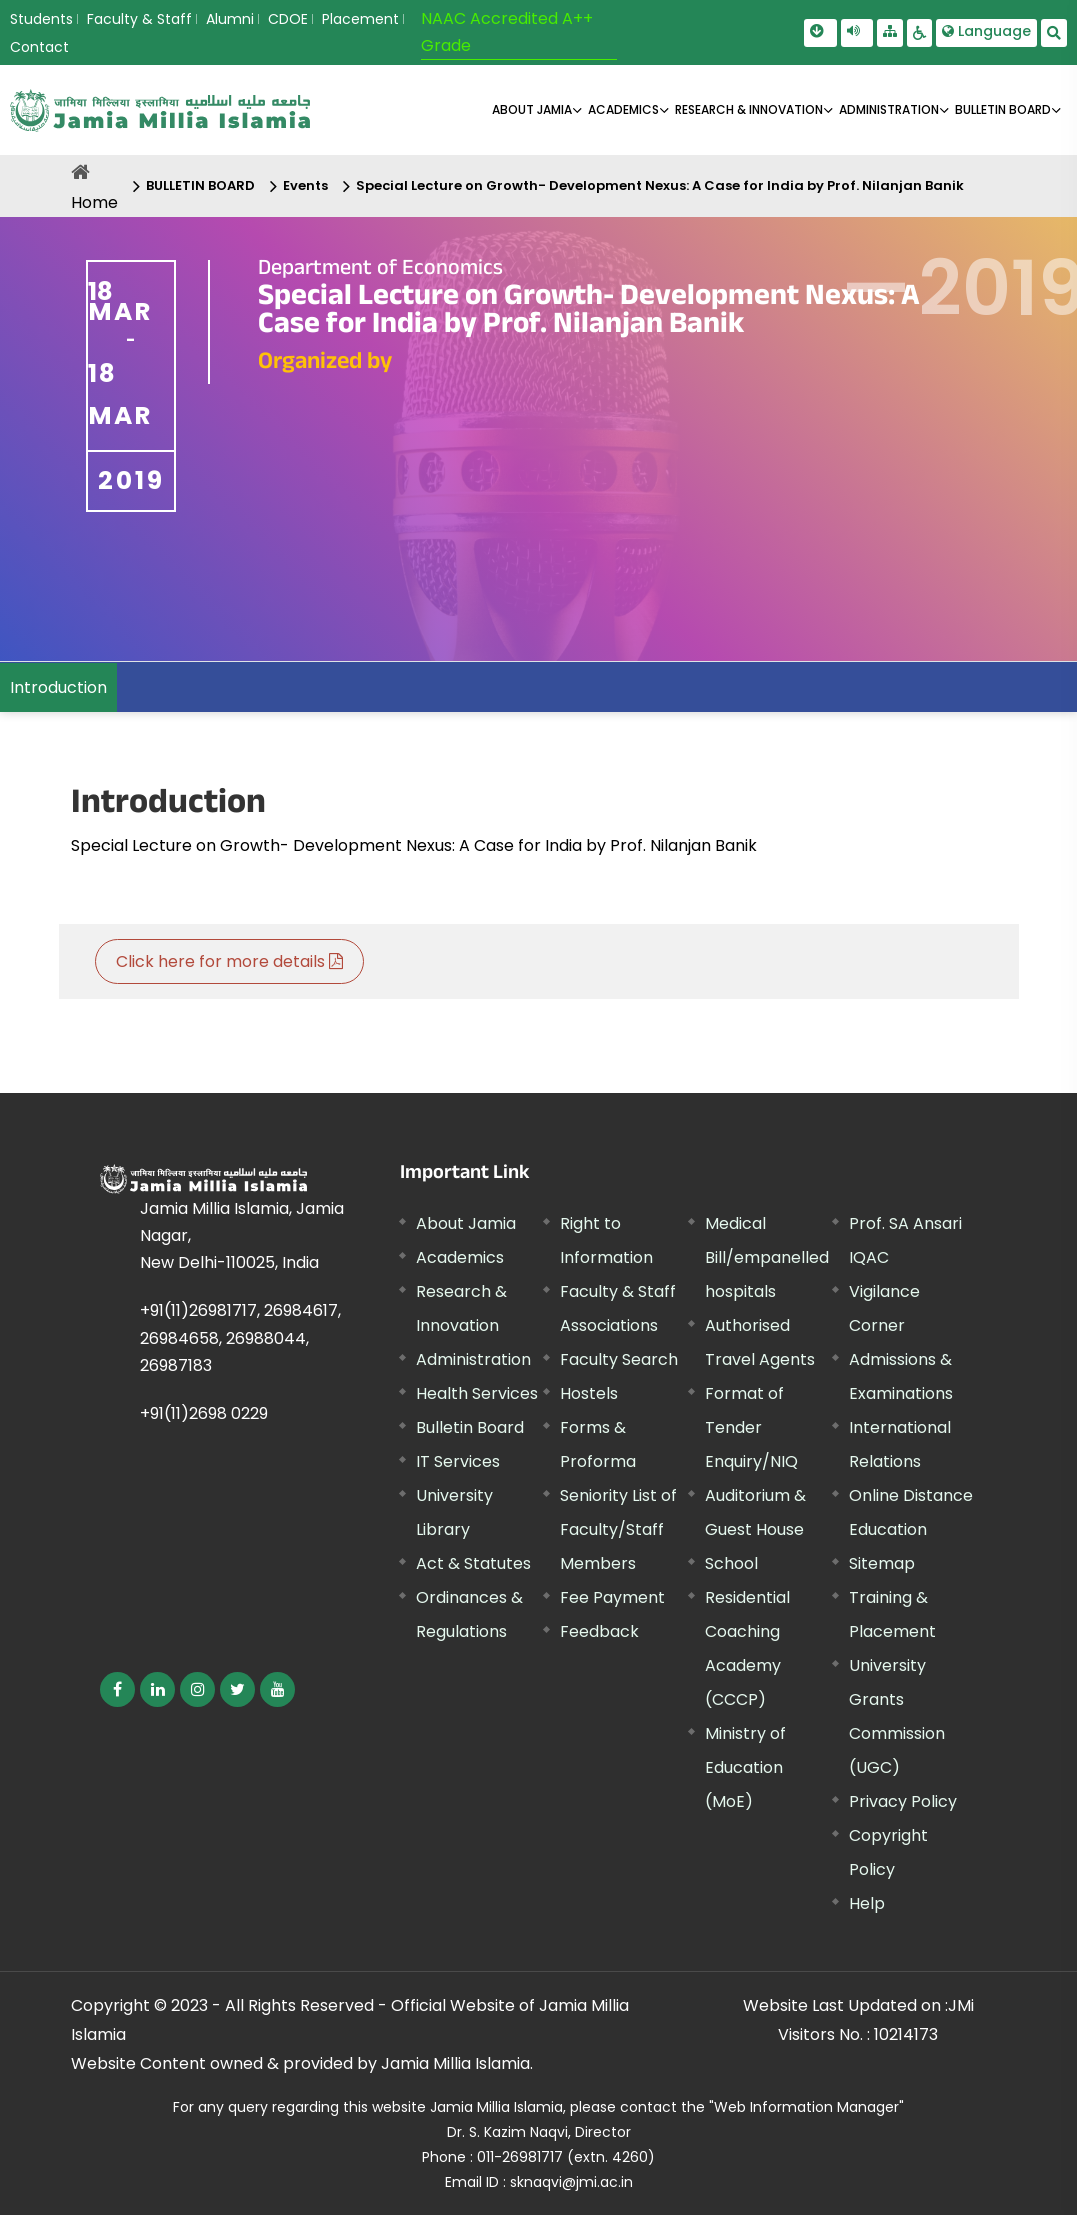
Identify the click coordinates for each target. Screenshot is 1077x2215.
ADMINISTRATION (889, 109)
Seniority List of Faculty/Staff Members (618, 1529)
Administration (473, 1359)
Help (867, 1903)
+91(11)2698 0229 (204, 1413)
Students (41, 19)
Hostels (589, 1393)
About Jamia (532, 109)
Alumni (230, 19)
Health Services (477, 1393)
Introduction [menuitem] (58, 687)
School (731, 1563)
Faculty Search (619, 1359)
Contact (39, 47)
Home (94, 202)
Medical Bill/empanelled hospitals (767, 1257)
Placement (360, 19)
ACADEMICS (623, 109)
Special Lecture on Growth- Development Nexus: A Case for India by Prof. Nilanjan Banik (660, 185)
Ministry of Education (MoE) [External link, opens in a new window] (745, 1767)
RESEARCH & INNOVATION (749, 109)
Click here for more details (229, 961)
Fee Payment (612, 1597)
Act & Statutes (473, 1563)
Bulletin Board (470, 1427)
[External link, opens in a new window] (117, 1689)
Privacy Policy (903, 1801)
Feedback (599, 1631)
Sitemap (882, 1563)
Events (305, 185)
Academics (460, 1257)
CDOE (288, 19)
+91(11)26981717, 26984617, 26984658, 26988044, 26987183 (240, 1337)
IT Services (458, 1461)
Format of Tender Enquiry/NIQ (751, 1427)
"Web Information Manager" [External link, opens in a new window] (806, 2107)
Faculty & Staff (139, 19)
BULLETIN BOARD (1003, 109)
